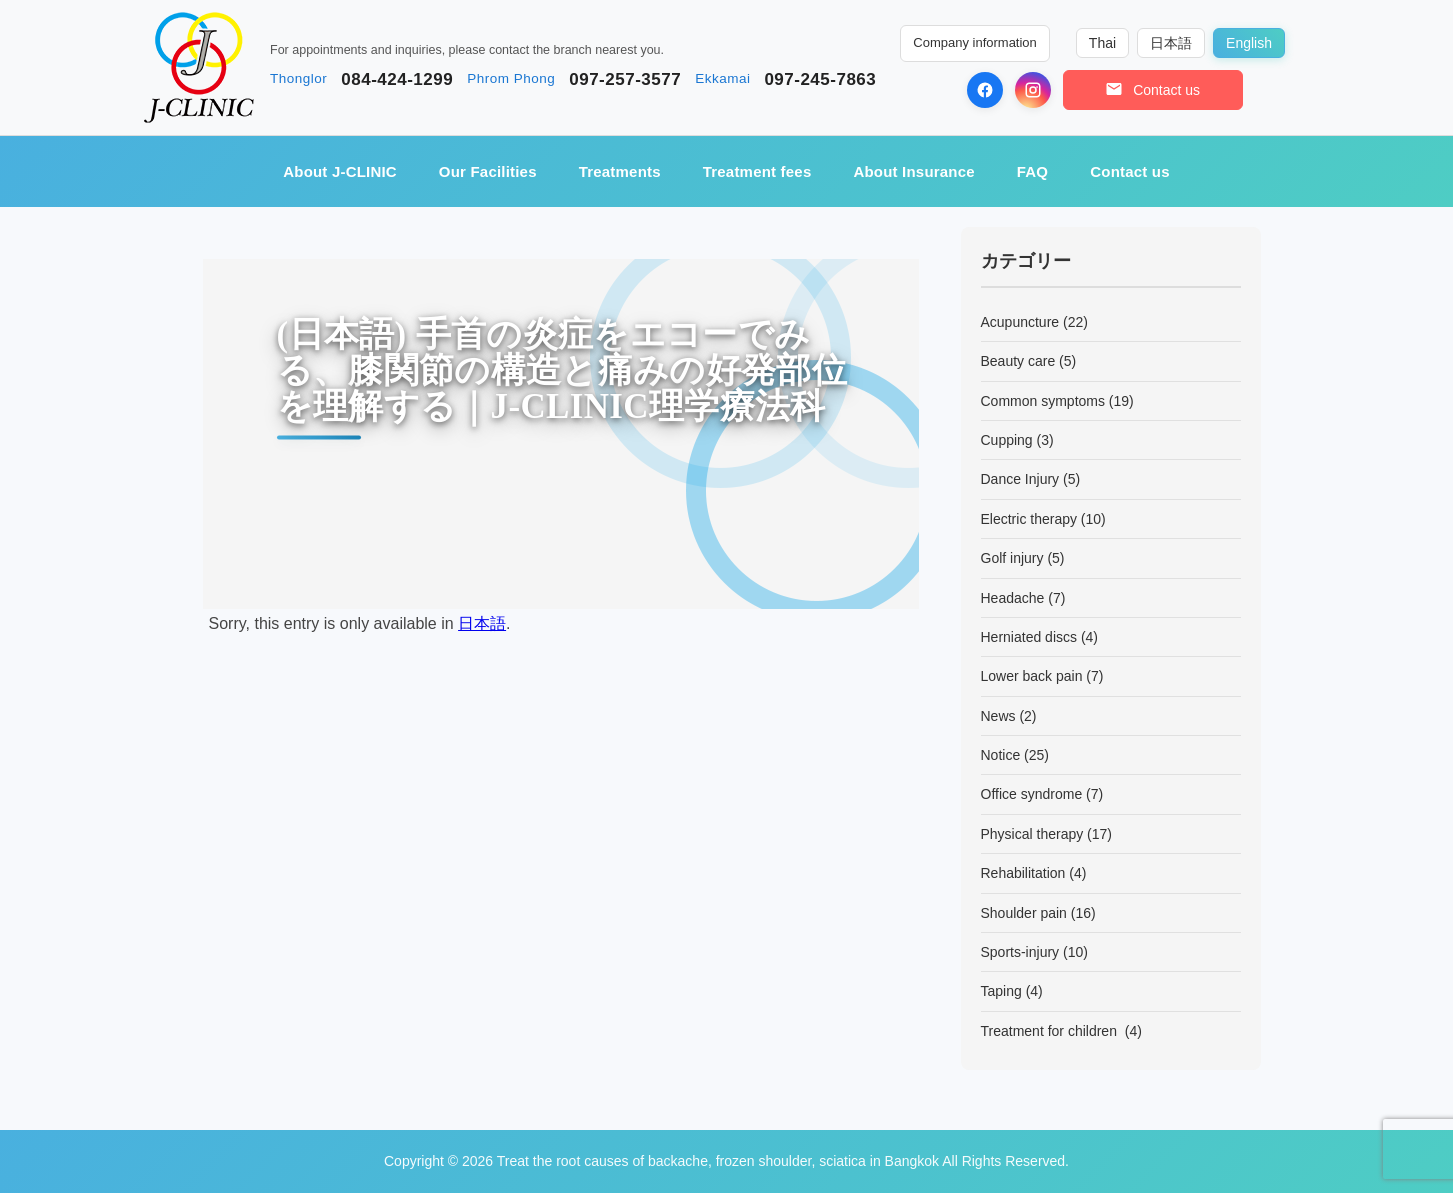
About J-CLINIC (340, 171)
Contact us (1130, 171)
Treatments (620, 171)
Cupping (1007, 440)
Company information (975, 42)
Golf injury (1012, 558)
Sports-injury (1020, 952)
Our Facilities (488, 171)
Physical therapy (1032, 834)
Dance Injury (1020, 479)
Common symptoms (1043, 401)
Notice (1001, 755)
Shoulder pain (1024, 913)
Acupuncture (1020, 322)
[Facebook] (985, 90)
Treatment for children (1051, 1031)
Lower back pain (1032, 676)
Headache (1013, 598)
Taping (1001, 991)
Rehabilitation (1023, 873)
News (998, 716)
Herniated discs (1029, 637)
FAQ (1032, 171)
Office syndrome (1032, 794)
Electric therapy (1029, 519)
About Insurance (913, 171)
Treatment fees (757, 171)
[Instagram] (1033, 90)
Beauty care (1018, 361)
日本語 (482, 623)
